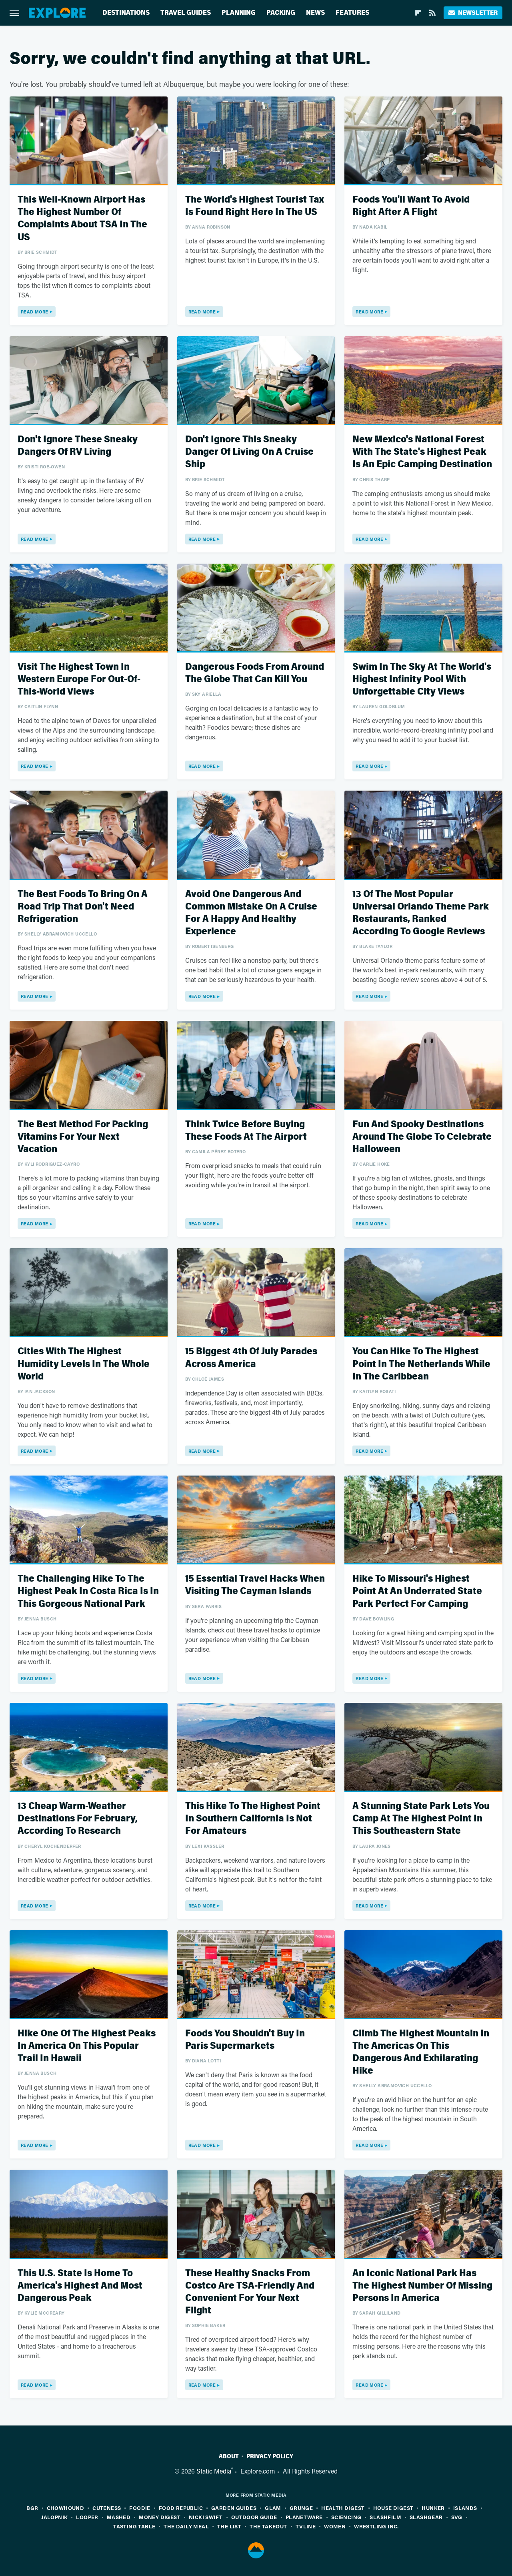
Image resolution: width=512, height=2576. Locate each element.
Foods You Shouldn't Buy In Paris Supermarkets (245, 2040)
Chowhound (65, 2507)
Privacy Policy (269, 2456)
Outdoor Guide (254, 2517)
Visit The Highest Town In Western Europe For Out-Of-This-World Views (79, 679)
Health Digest (342, 2507)
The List (229, 2526)
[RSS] (432, 13)
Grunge (301, 2507)
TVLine (306, 2526)
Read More (34, 312)
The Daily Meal (186, 2526)
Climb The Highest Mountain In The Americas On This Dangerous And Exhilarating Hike (420, 2052)
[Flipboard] (418, 13)
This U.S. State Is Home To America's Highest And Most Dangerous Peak (80, 2285)
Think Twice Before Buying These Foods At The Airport (246, 1130)
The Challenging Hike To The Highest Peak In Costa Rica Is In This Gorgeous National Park (88, 1591)
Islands (465, 2507)
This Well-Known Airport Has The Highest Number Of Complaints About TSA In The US (82, 218)
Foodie (139, 2507)
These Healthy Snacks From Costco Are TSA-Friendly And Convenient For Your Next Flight (249, 2292)
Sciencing (346, 2517)
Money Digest (159, 2517)
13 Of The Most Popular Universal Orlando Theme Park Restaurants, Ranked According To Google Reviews (420, 913)
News (315, 12)
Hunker (433, 2507)
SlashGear (426, 2517)
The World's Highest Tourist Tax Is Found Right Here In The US (254, 206)
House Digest (393, 2507)
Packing (280, 12)
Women (335, 2526)
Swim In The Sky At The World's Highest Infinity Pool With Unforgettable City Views (421, 679)
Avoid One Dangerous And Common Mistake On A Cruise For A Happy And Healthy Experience (251, 913)
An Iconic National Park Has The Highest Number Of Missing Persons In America (422, 2285)
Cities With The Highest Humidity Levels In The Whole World (84, 1363)
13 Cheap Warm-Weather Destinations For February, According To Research (78, 1818)
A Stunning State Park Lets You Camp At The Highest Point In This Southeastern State (421, 1818)
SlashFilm (385, 2517)
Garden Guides (233, 2507)
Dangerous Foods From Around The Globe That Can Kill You (254, 673)
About (229, 2456)
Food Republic (181, 2507)
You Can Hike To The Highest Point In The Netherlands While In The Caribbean (421, 1363)
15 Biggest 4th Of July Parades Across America (251, 1357)
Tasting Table (134, 2526)
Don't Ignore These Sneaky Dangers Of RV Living (78, 446)
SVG (456, 2517)
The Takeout (268, 2526)
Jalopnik (54, 2517)
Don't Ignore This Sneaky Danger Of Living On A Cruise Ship (249, 452)
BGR (32, 2507)
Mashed (118, 2517)
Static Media (213, 2471)
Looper (87, 2517)
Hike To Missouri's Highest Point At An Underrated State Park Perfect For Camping (417, 1591)
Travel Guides (185, 12)
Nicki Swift (205, 2517)
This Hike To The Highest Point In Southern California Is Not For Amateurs (252, 1818)
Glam (273, 2507)
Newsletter (473, 12)
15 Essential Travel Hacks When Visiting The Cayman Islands (255, 1585)
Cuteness (106, 2507)
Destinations (126, 12)
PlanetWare (304, 2517)
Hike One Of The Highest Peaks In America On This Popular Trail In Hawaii (87, 2046)
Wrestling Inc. (376, 2526)
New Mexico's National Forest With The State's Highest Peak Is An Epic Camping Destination (422, 452)
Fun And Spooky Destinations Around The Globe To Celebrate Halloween (422, 1136)
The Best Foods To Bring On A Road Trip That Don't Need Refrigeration (83, 906)
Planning (239, 12)
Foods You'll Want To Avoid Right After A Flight (411, 206)
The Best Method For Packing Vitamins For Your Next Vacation (83, 1136)
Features (352, 12)
